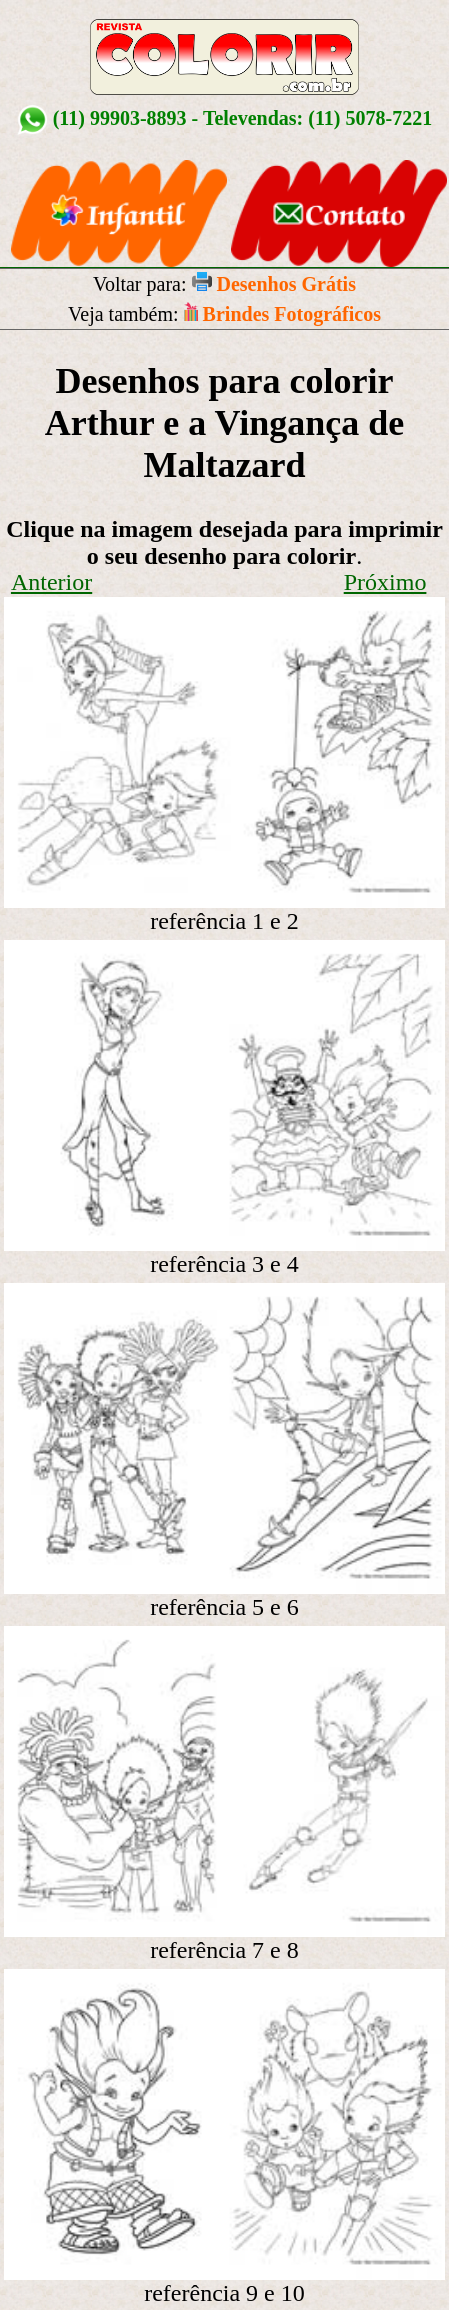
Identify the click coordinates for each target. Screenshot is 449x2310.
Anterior (51, 582)
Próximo (385, 582)
